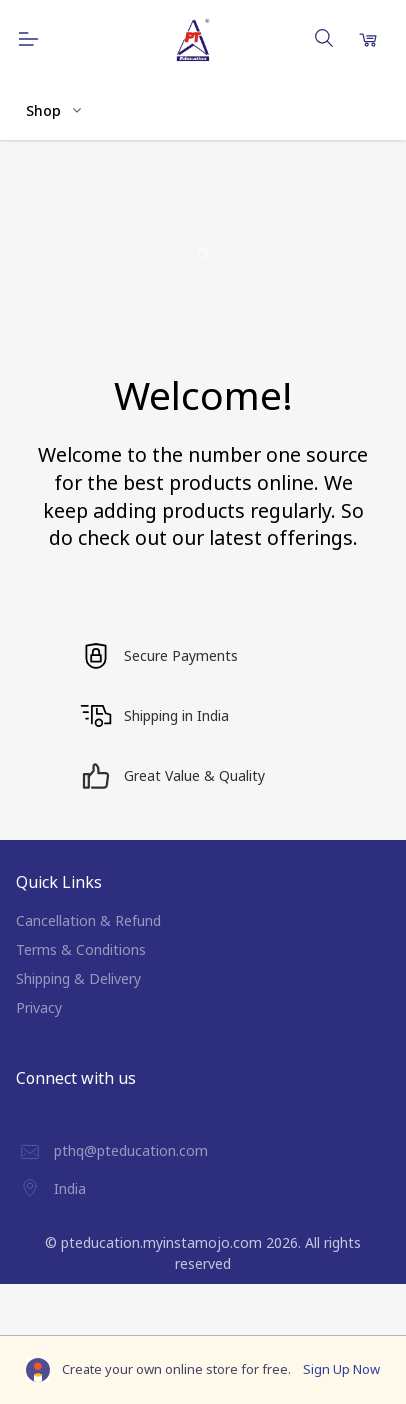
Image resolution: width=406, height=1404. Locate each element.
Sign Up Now (341, 1369)
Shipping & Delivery (78, 978)
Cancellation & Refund (88, 920)
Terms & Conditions (81, 949)
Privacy (39, 1007)
